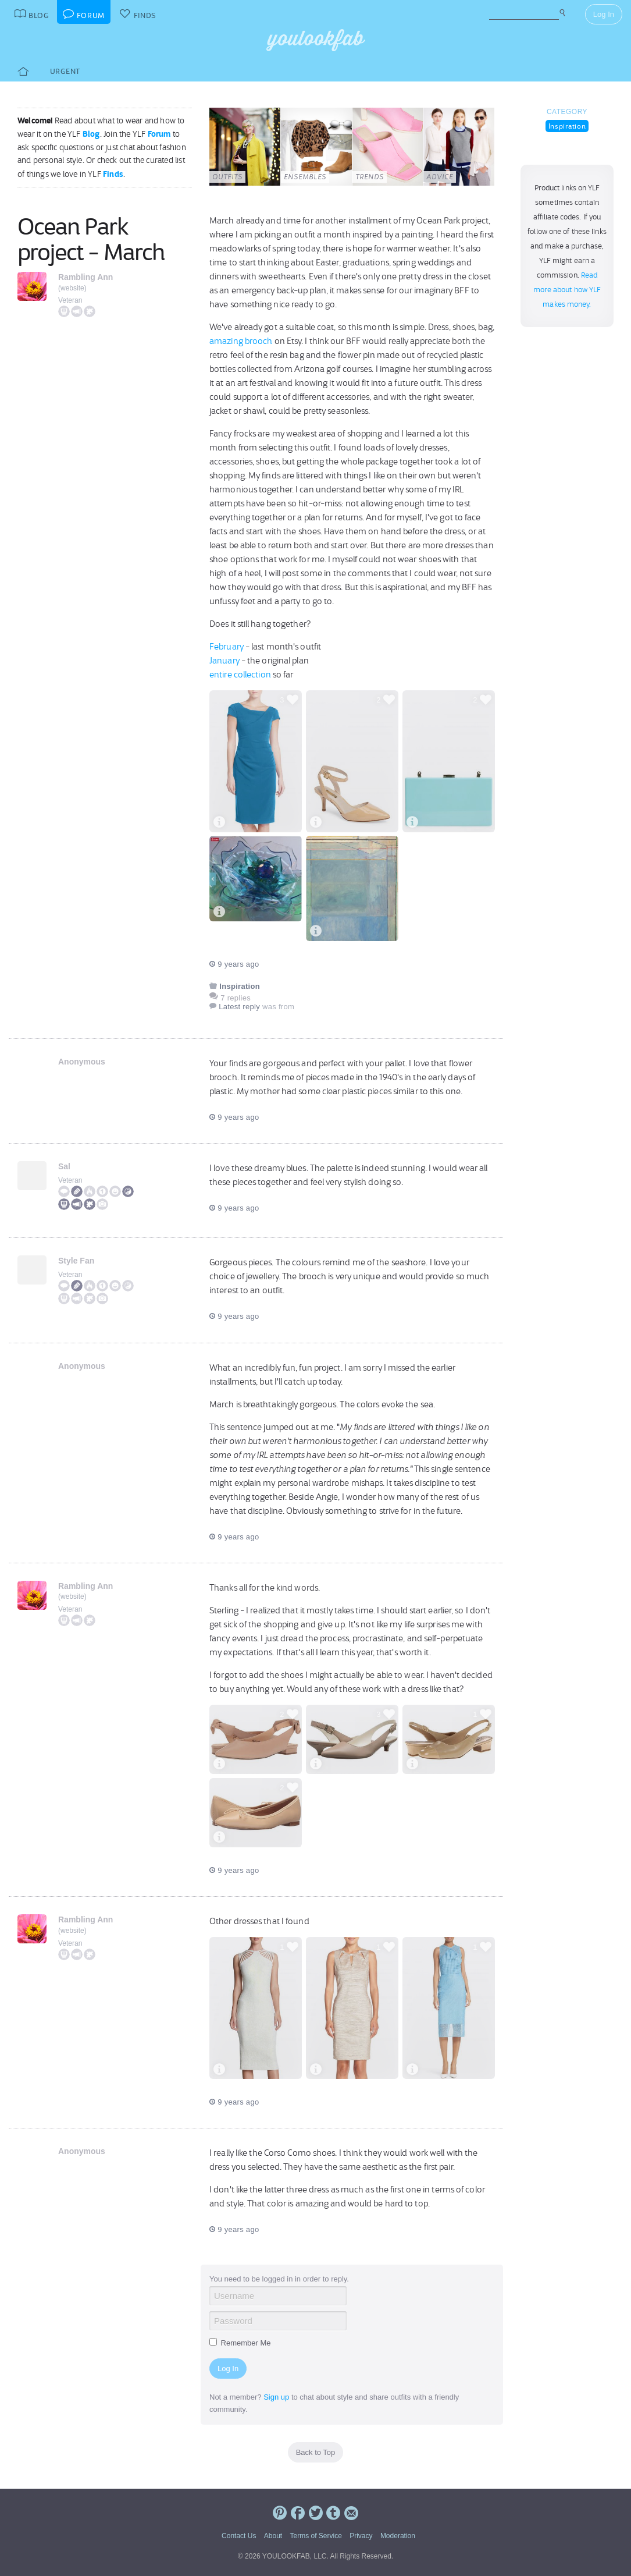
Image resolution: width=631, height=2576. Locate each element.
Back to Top (316, 2452)
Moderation (397, 2536)
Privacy (361, 2536)
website (72, 288)
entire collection (240, 674)
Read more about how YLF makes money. (567, 290)
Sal (64, 1166)
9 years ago (234, 964)
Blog (91, 134)
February (226, 646)
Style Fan (76, 1260)
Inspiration (567, 126)
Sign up (276, 2397)
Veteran (70, 300)
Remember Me (240, 2343)
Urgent (65, 71)
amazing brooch (240, 341)
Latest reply (239, 1006)
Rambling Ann (85, 277)
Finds (113, 174)
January (224, 660)
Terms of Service (315, 2536)
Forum (159, 134)
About (273, 2536)
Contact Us (239, 2536)
